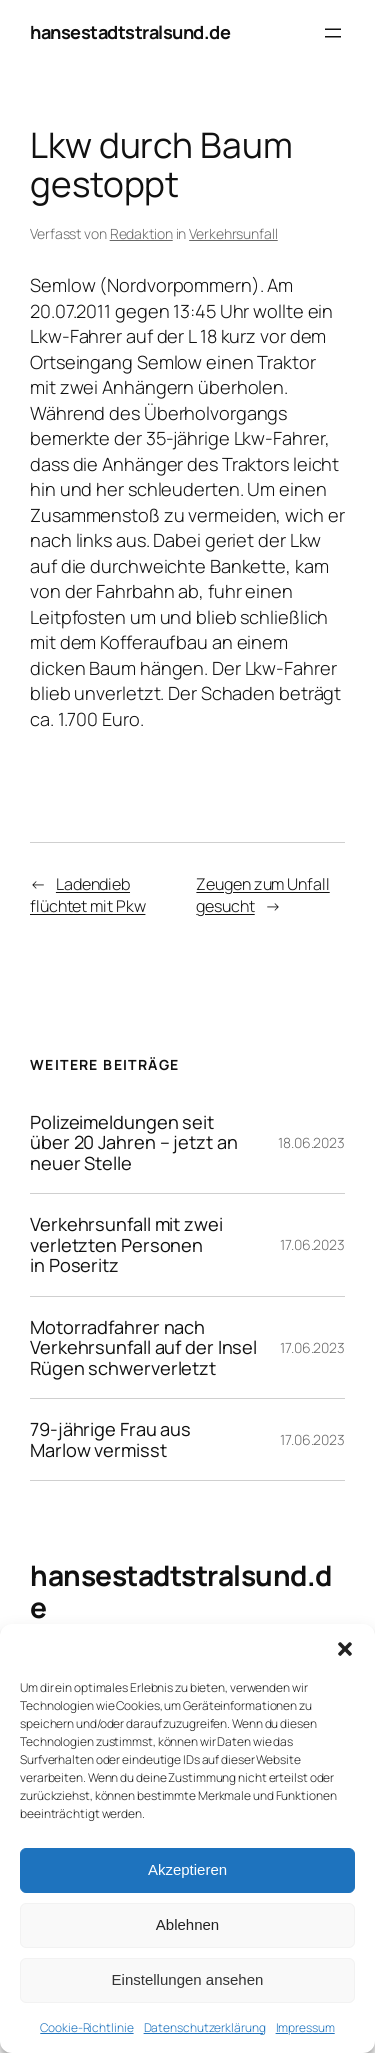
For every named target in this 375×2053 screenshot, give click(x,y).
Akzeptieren (187, 1869)
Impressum (305, 2027)
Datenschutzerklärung (205, 2027)
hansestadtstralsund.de (130, 32)
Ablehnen (187, 1924)
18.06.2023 (311, 1142)
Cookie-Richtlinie (86, 2027)
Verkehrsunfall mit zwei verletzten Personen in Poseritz (126, 1244)
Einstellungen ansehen (188, 1979)
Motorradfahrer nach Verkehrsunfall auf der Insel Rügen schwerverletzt (143, 1347)
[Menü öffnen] (333, 33)
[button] (345, 1649)
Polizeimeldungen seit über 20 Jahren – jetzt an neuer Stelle (134, 1142)
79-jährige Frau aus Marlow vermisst (110, 1439)
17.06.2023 (312, 1244)
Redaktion (141, 233)
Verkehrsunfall (233, 233)
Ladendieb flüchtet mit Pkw (87, 895)
